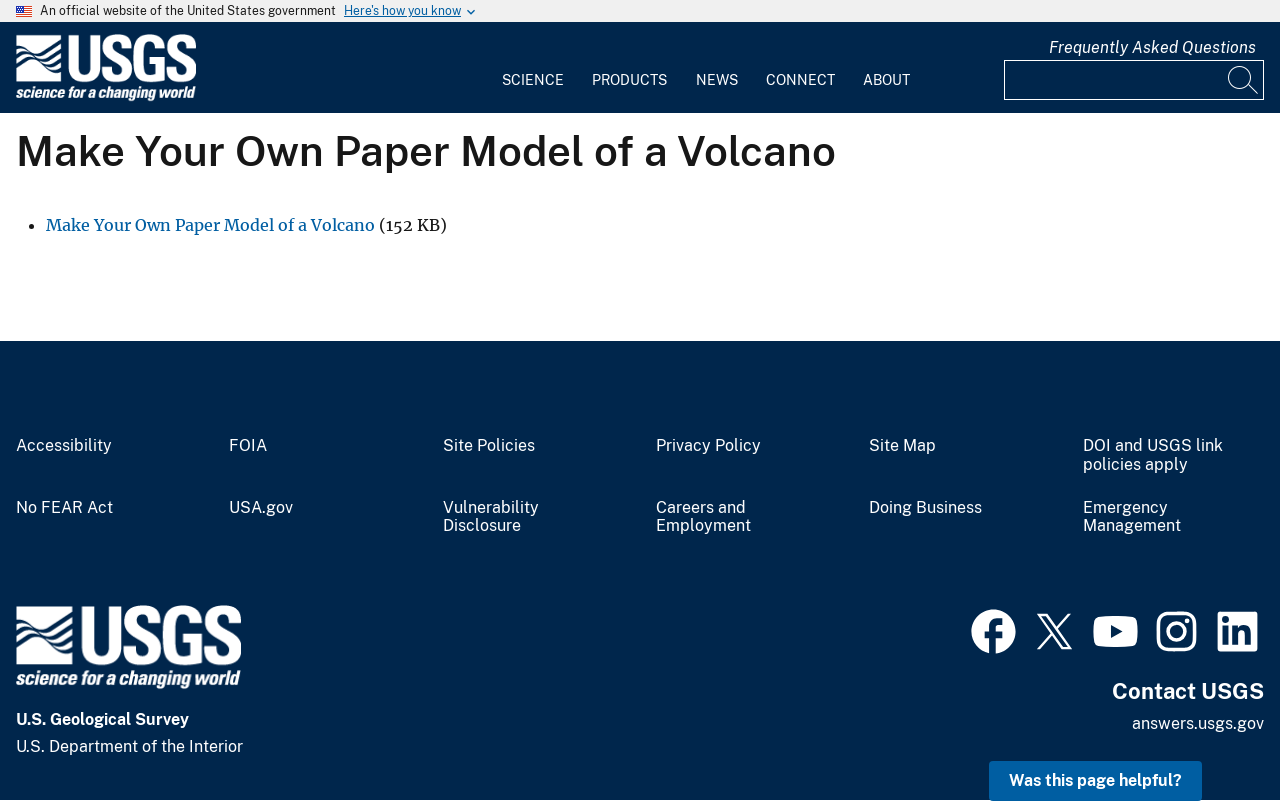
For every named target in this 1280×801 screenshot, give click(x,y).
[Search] (1244, 80)
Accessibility (64, 446)
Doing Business (925, 508)
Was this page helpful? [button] (1095, 780)
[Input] (1134, 80)
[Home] (106, 96)
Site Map (902, 446)
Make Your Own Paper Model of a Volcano (210, 225)
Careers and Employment (703, 517)
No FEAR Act (64, 508)
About (886, 80)
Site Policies (489, 446)
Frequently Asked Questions (1152, 47)
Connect (800, 80)
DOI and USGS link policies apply (1153, 455)
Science (533, 80)
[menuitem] (533, 68)
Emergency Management (1132, 517)
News (717, 80)
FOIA (248, 446)
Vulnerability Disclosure (491, 517)
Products (629, 80)
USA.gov (261, 508)
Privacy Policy (708, 446)
